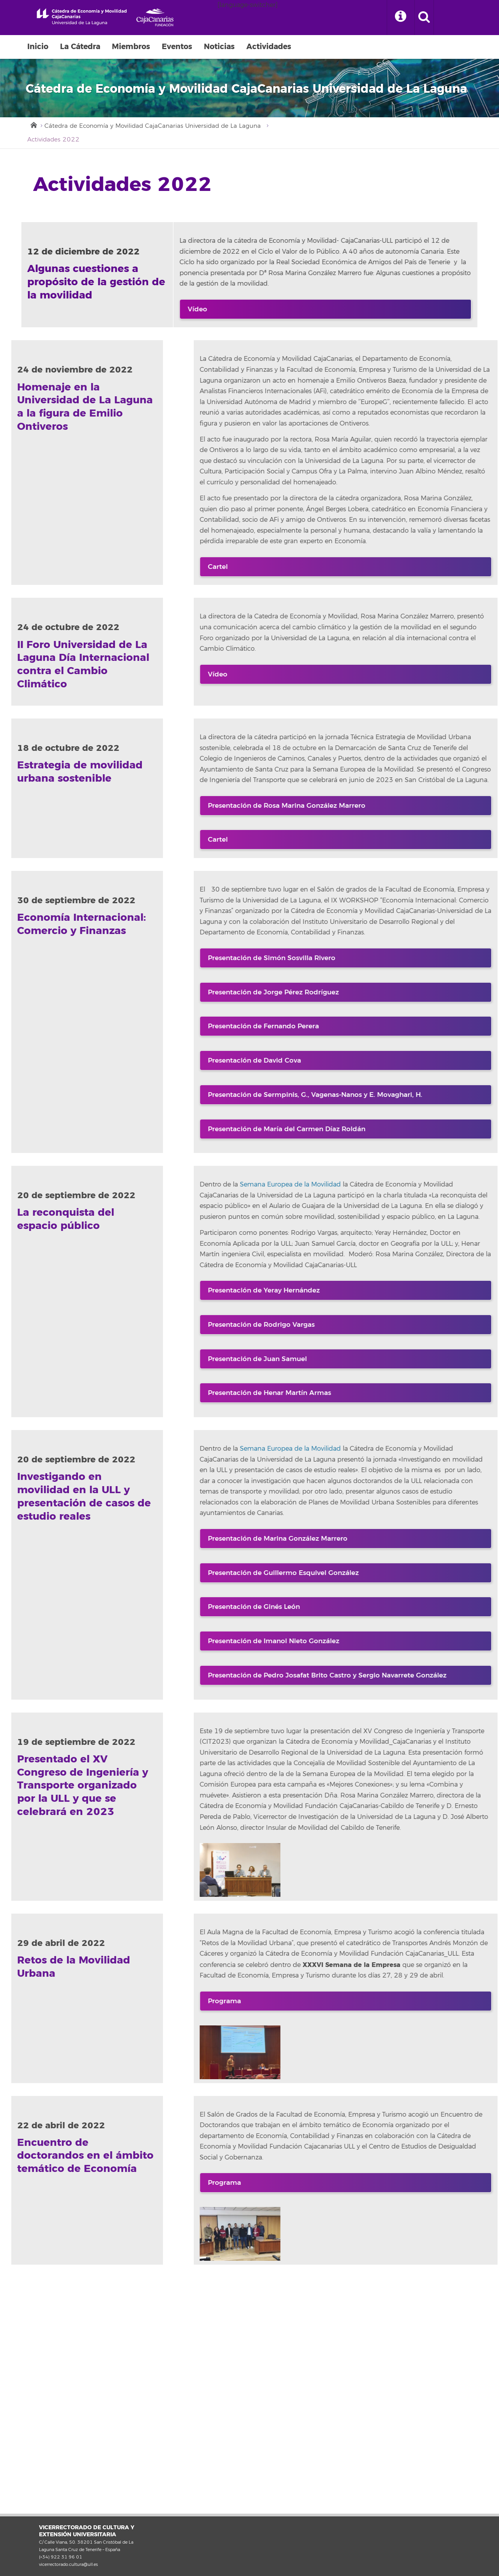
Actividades (268, 46)
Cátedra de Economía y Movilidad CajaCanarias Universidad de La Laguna (152, 126)
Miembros (131, 46)
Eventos (177, 46)
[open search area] (424, 17)
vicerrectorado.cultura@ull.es (68, 2564)
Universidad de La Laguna (81, 17)
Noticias (219, 46)
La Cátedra (80, 46)
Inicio (37, 46)
